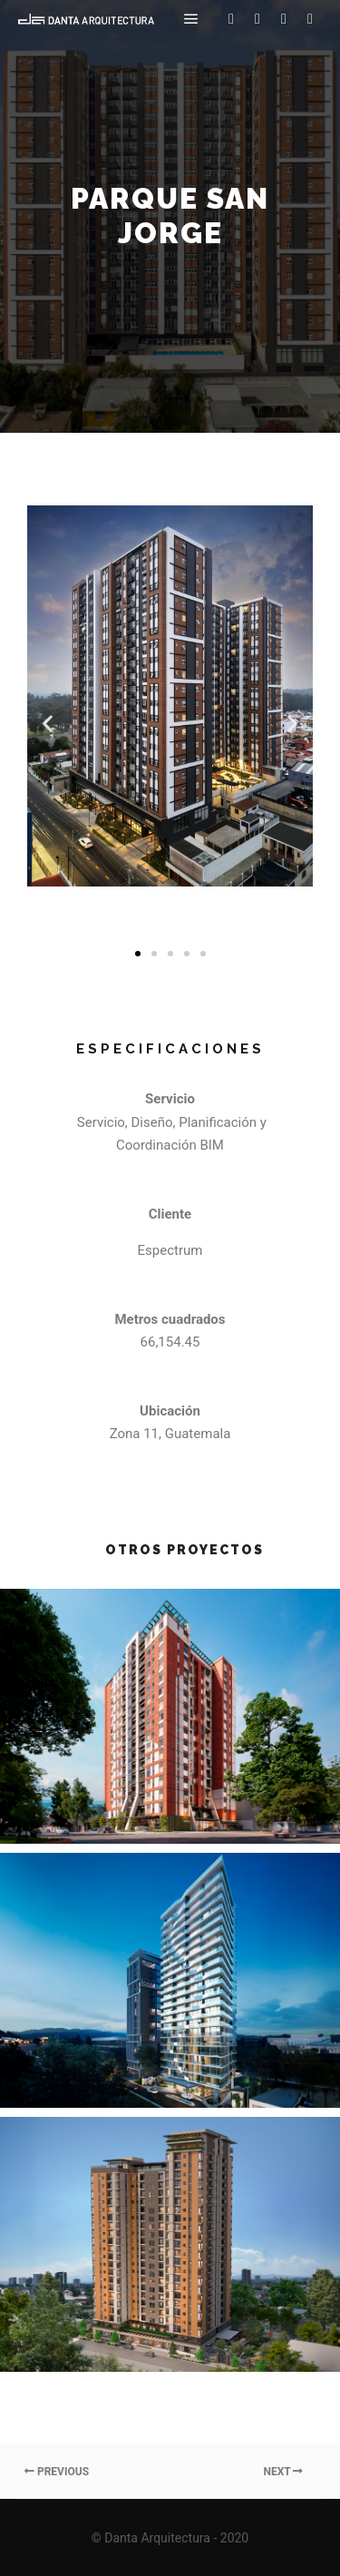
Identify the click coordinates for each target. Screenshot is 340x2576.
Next (283, 2471)
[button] (138, 953)
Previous (56, 2471)
